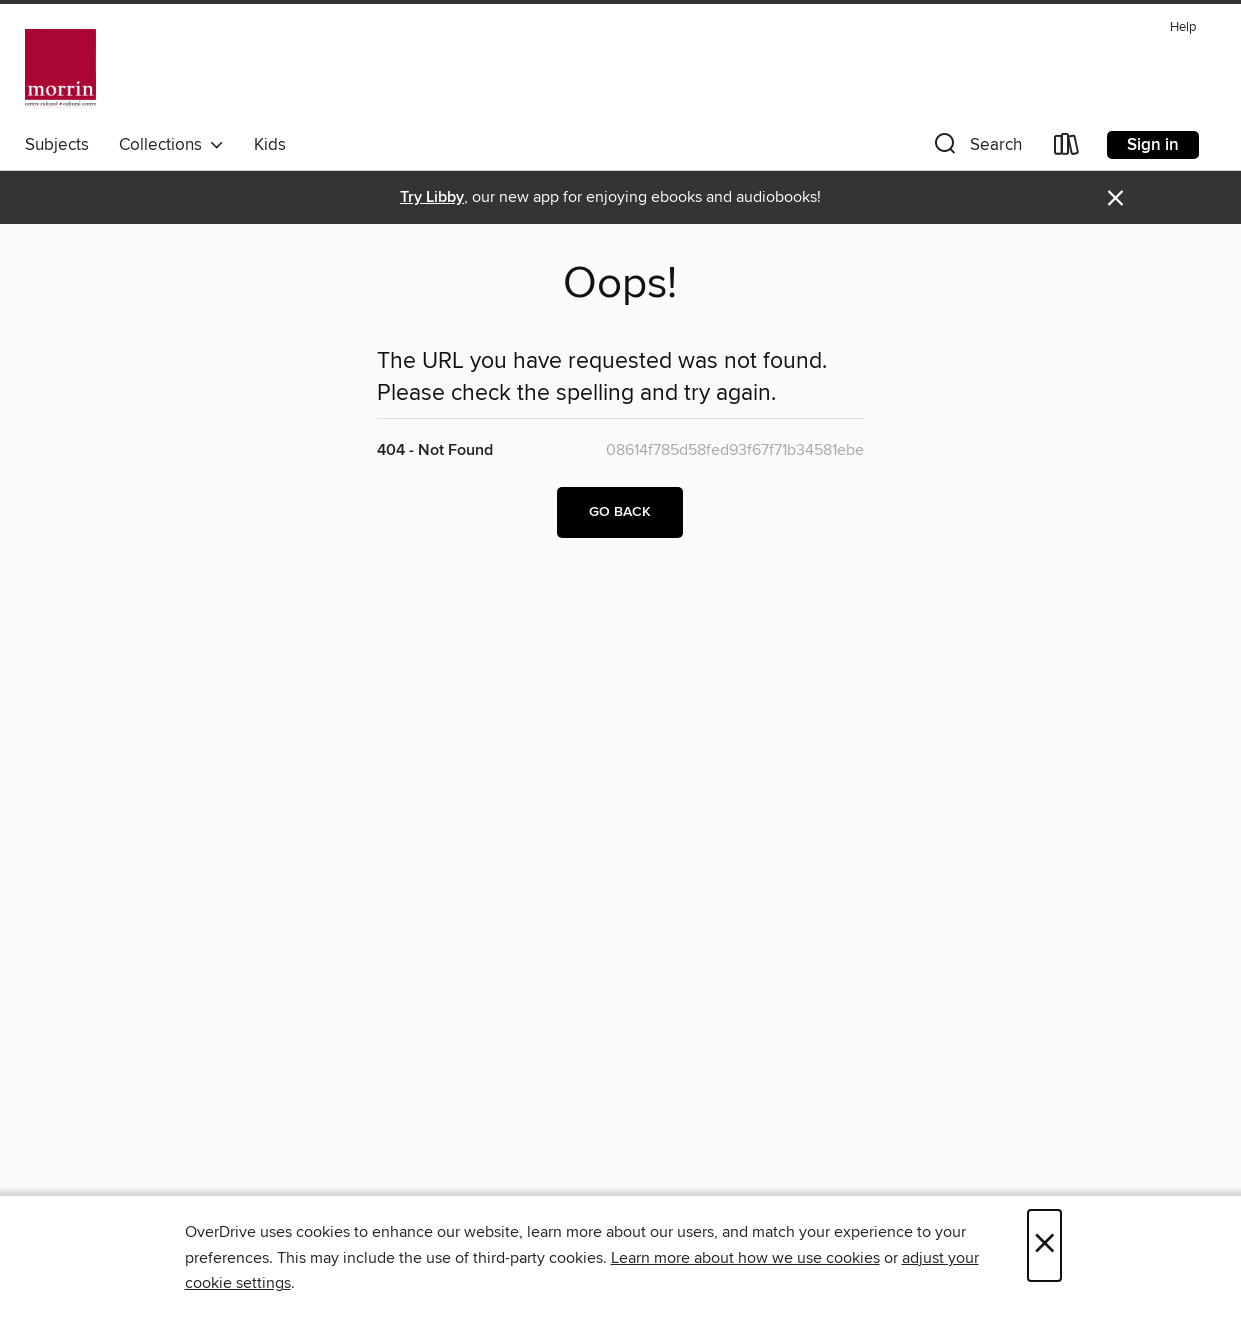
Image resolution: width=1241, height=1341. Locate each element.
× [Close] (1044, 1245)
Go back (620, 512)
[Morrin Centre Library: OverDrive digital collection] (60, 69)
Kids (270, 145)
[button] (976, 148)
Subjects (57, 145)
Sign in (1153, 145)
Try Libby (432, 197)
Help (1183, 27)
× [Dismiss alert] (1115, 198)
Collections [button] (171, 145)
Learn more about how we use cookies (745, 1258)
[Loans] (1067, 148)
